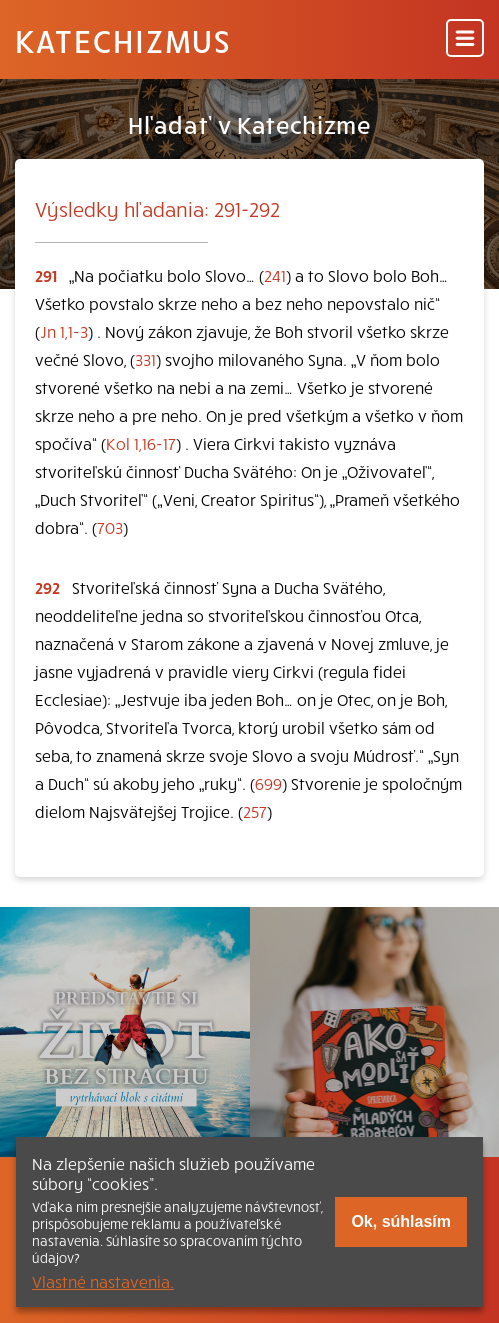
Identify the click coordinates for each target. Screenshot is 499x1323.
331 (145, 359)
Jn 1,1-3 (64, 331)
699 (268, 783)
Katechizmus (123, 40)
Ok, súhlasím (401, 1221)
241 (275, 275)
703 (110, 527)
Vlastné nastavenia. (103, 1281)
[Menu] (465, 39)
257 (255, 811)
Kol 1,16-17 (141, 443)
